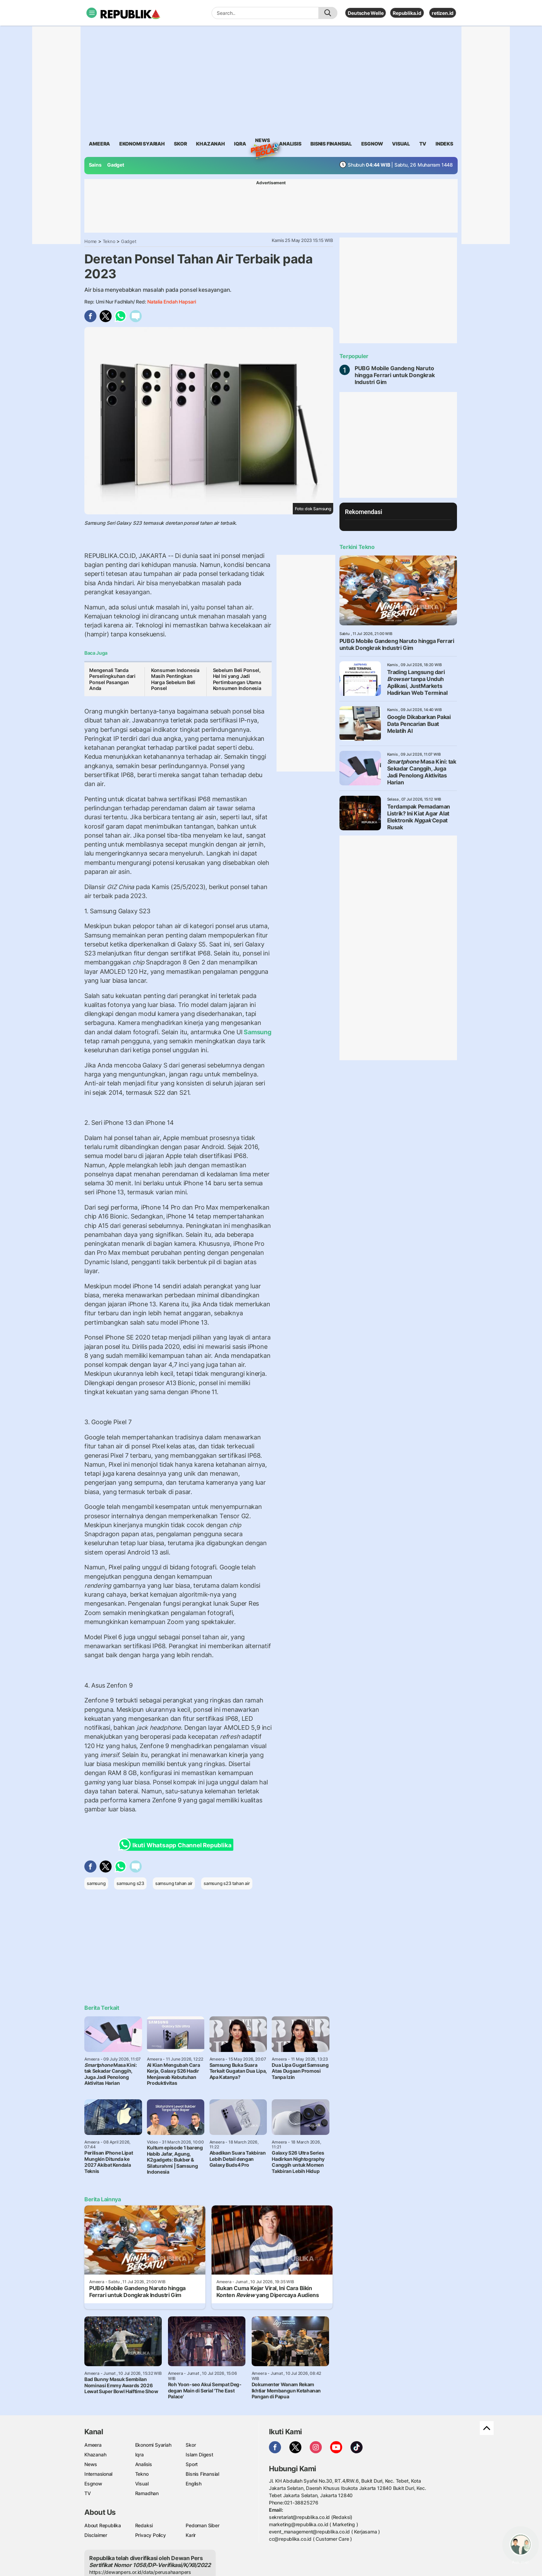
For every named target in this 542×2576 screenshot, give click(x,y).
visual (401, 144)
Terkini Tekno (357, 546)
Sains (95, 165)
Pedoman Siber (202, 2525)
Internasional (98, 2474)
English (194, 2483)
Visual (142, 2483)
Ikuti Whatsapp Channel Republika (177, 1845)
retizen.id (443, 13)
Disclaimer (95, 2535)
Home (90, 241)
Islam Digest (199, 2454)
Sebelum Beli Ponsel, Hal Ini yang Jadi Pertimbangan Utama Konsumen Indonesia (237, 679)
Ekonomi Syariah (142, 144)
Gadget (115, 165)
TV (423, 144)
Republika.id (407, 13)
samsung (96, 1883)
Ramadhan (147, 2493)
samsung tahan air (174, 1883)
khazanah (210, 144)
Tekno (109, 241)
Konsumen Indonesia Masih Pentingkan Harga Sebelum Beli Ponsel (175, 679)
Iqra (139, 2454)
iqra (240, 144)
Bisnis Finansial (331, 144)
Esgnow (93, 2483)
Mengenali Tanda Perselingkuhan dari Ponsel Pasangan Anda (112, 679)
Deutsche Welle (365, 13)
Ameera (93, 2445)
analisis (290, 144)
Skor (191, 2445)
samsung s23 (130, 1883)
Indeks (444, 144)
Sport (192, 2464)
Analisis (143, 2464)
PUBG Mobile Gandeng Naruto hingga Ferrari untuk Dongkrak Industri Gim (395, 375)
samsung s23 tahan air (227, 1883)
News (262, 141)
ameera (99, 144)
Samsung (256, 1032)
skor (180, 144)
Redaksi (144, 2525)
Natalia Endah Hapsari (171, 302)
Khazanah (95, 2454)
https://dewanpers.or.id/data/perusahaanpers (140, 2572)
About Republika (102, 2525)
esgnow (372, 144)
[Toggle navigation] (91, 12)
